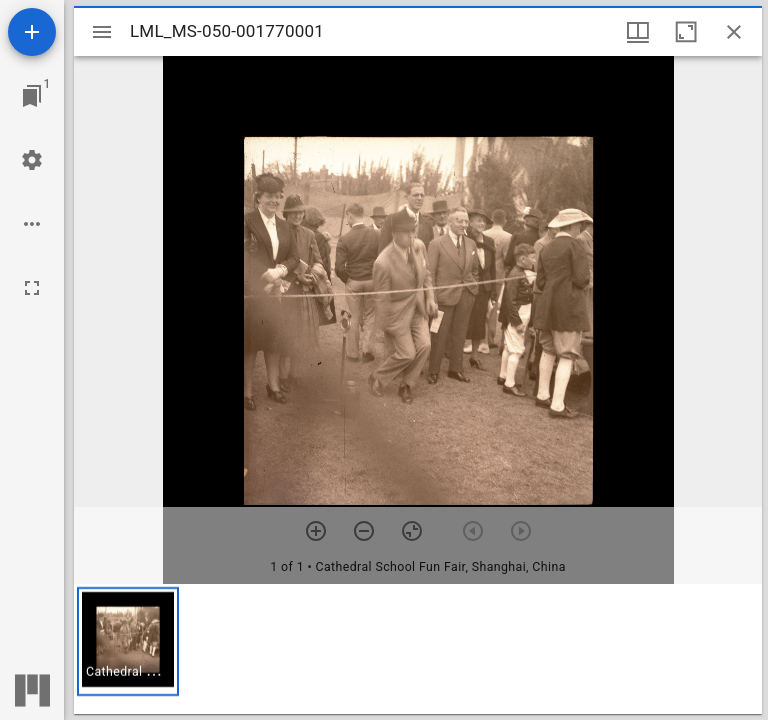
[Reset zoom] (412, 531)
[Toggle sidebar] (102, 32)
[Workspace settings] (32, 160)
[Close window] (734, 32)
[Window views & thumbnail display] (638, 32)
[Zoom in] (316, 531)
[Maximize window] (686, 32)
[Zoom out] (364, 531)
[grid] (418, 649)
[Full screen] (32, 288)
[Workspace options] (32, 224)
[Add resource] (32, 32)
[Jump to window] (32, 96)
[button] (128, 641)
